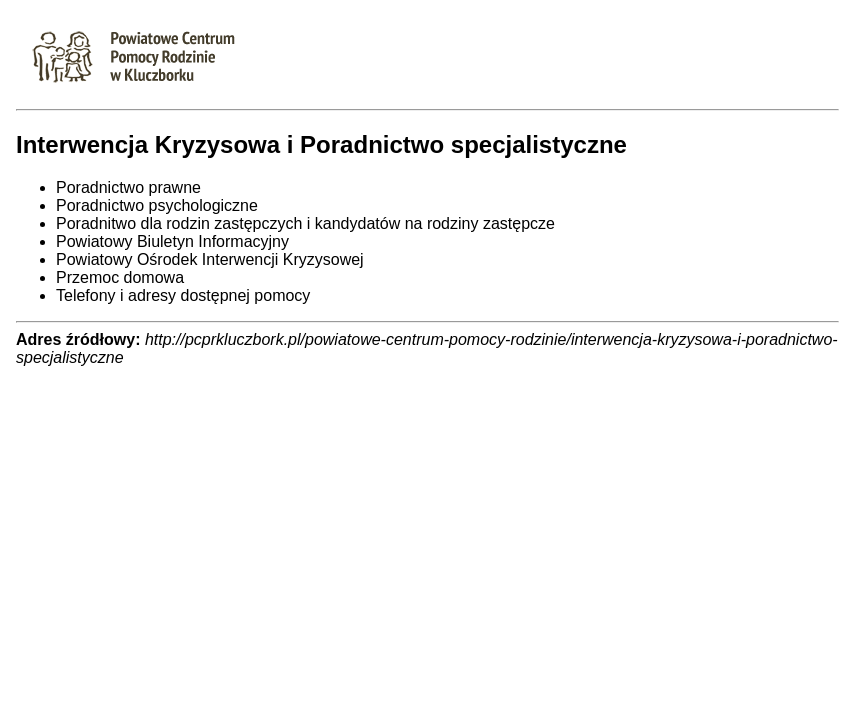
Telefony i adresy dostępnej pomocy (183, 295)
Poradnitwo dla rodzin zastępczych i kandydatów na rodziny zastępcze (305, 223)
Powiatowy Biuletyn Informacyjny (172, 241)
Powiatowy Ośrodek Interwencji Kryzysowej (210, 259)
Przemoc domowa (120, 277)
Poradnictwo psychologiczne (157, 205)
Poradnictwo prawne (128, 187)
